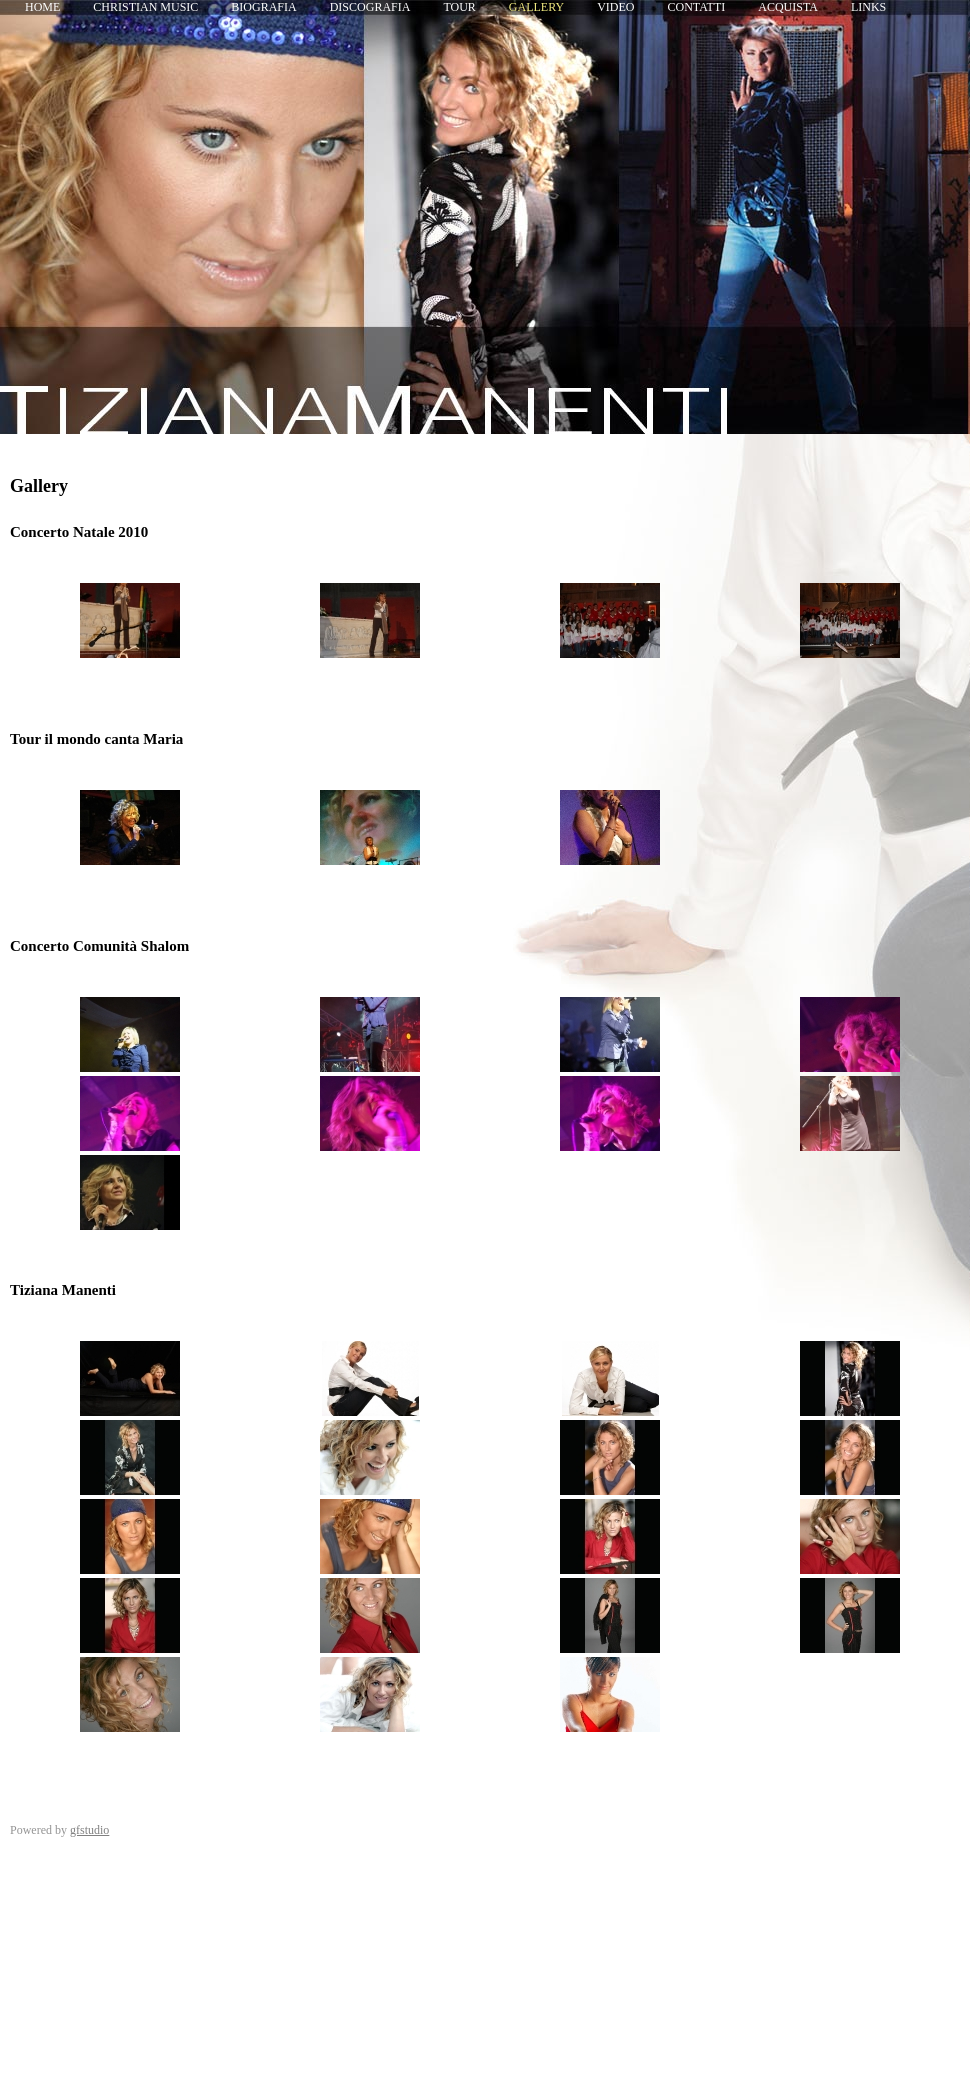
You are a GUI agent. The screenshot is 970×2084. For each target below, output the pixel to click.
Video (615, 7)
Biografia (263, 7)
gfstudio (89, 1830)
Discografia (370, 7)
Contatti (697, 7)
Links (868, 7)
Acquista (788, 7)
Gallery (536, 7)
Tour (459, 7)
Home (42, 7)
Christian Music (145, 7)
